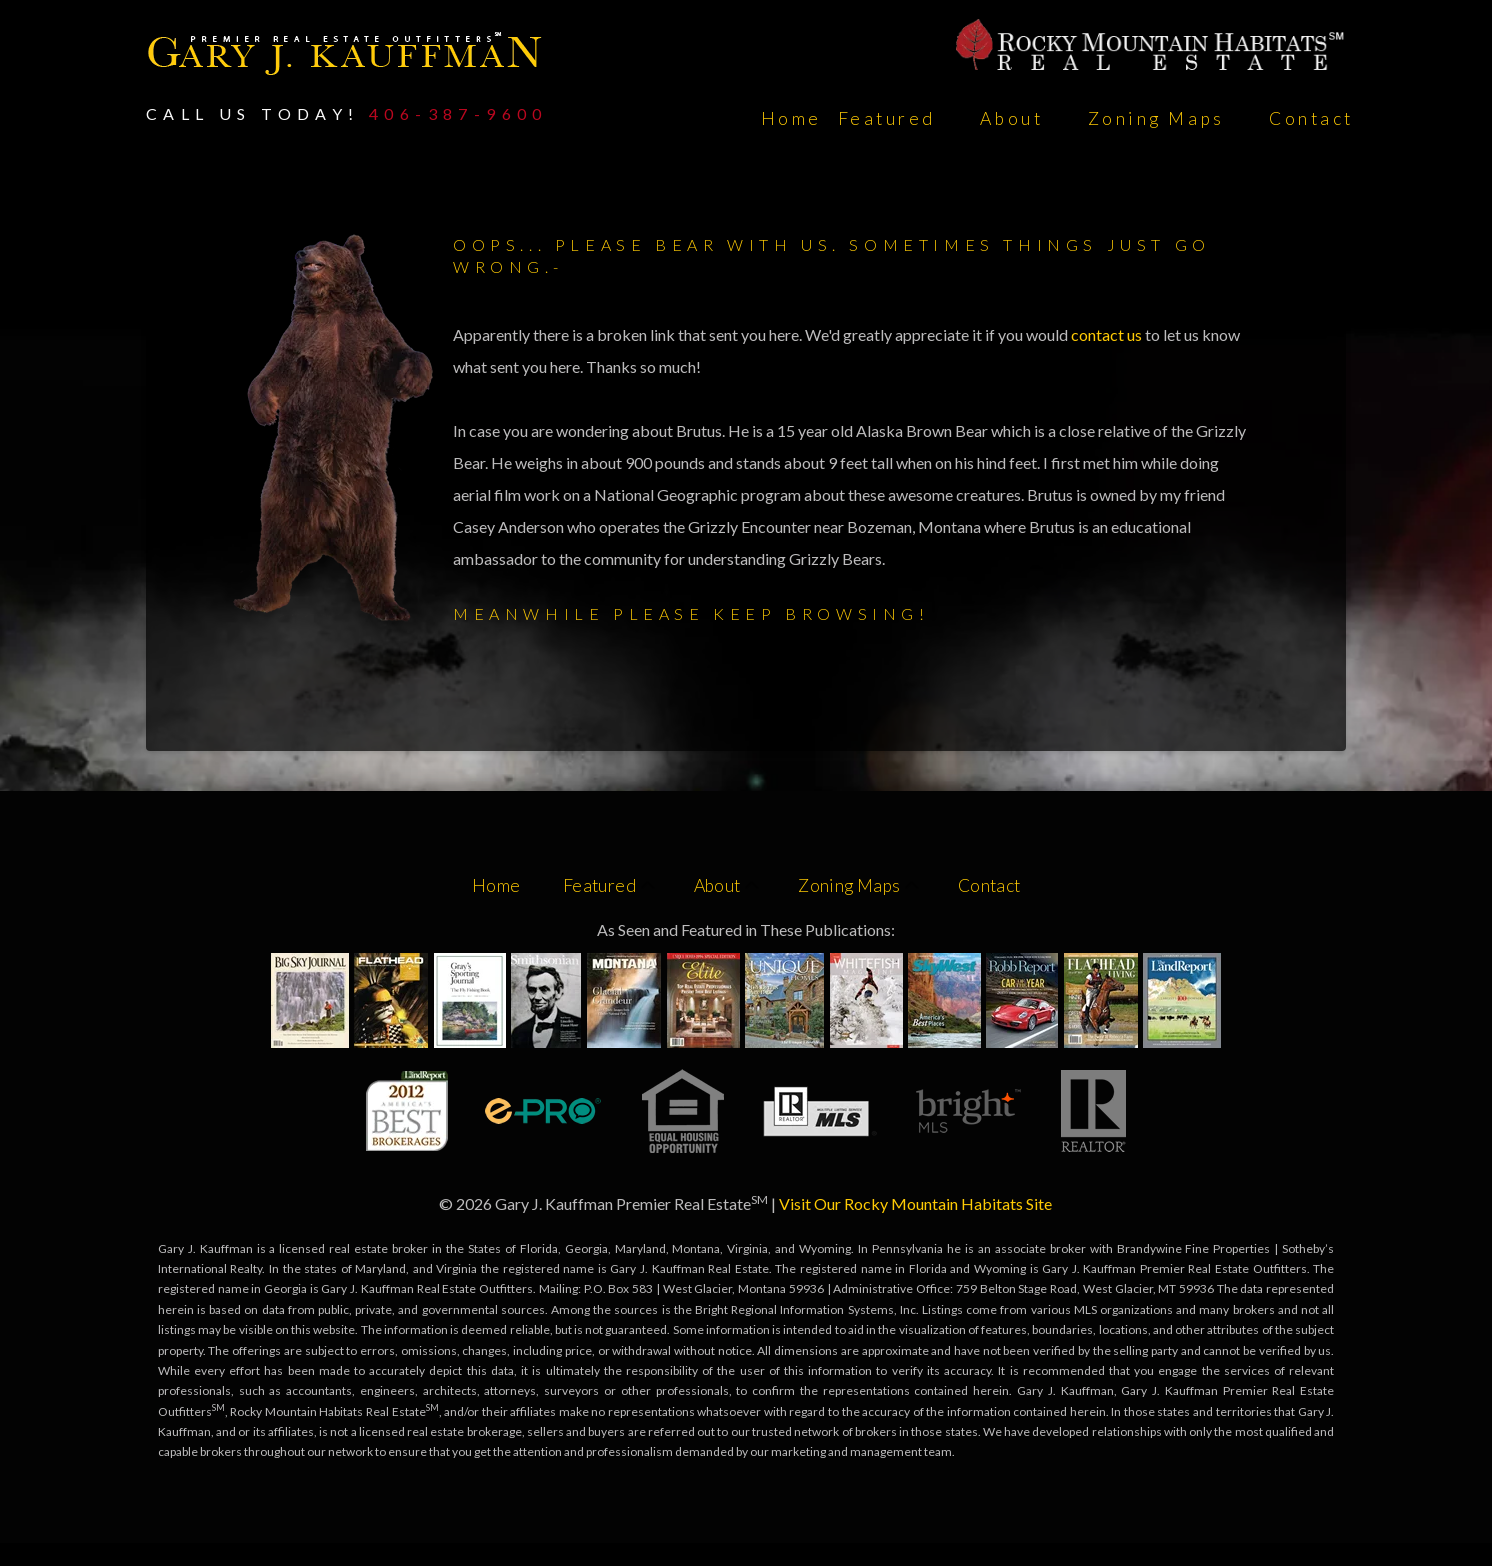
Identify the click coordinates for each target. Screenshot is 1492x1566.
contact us (1108, 334)
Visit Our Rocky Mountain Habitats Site (915, 1203)
